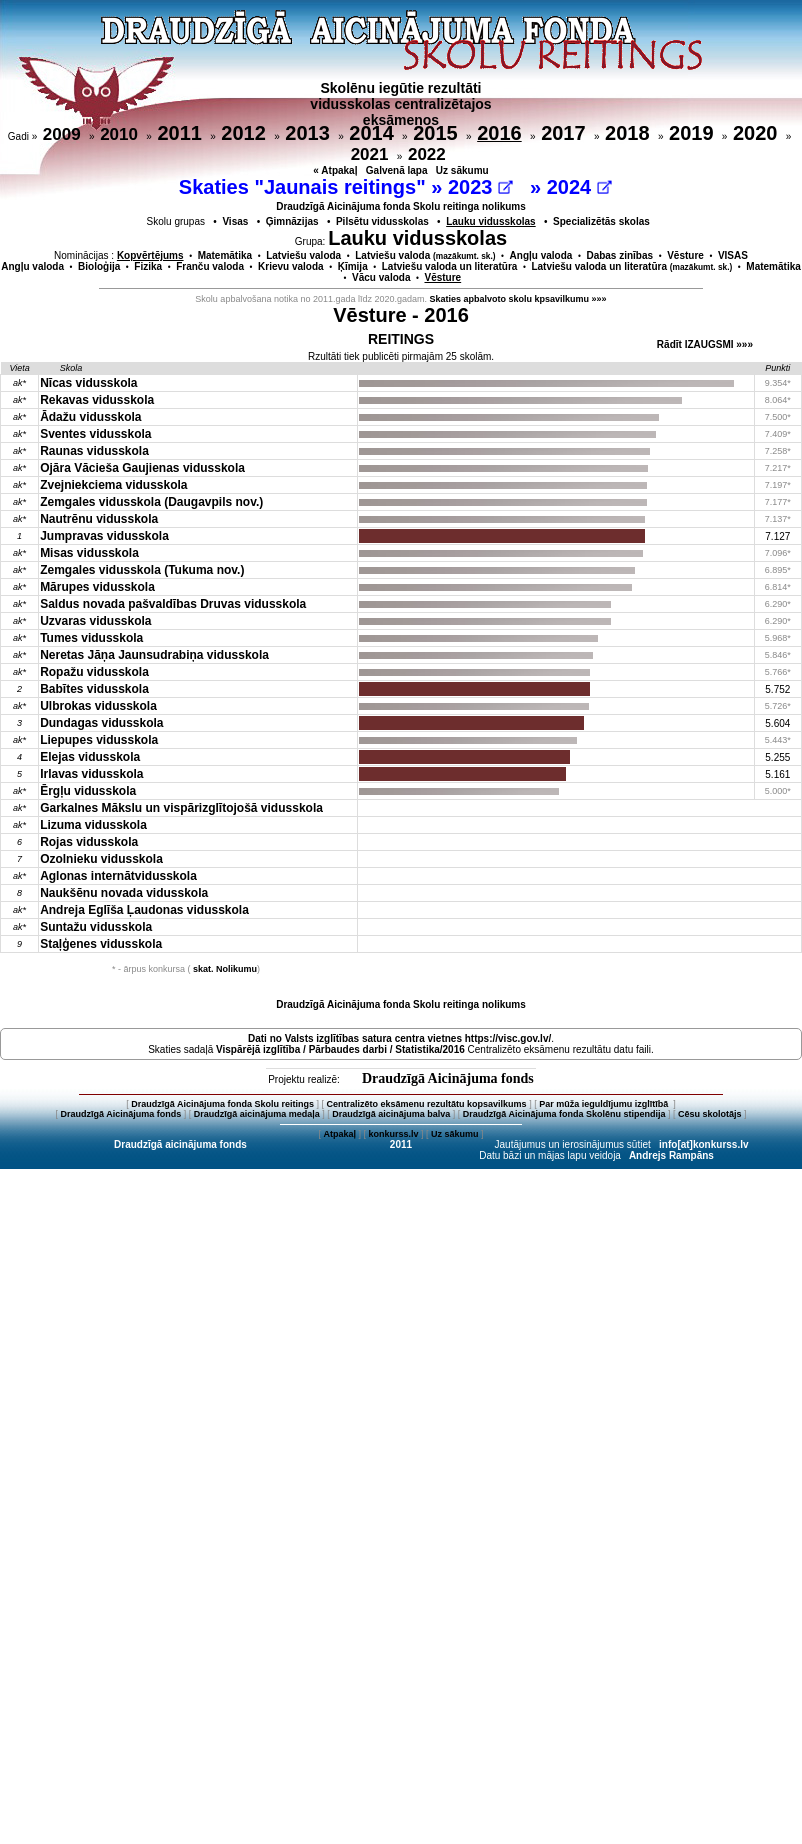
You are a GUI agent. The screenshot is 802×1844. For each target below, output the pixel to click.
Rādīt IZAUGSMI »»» (705, 344)
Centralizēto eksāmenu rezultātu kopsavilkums (427, 1104)
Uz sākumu (462, 170)
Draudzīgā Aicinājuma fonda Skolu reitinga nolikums (401, 206)
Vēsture (685, 255)
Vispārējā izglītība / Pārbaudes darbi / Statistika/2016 (340, 1049)
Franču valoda (210, 266)
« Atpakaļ (335, 170)
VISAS (733, 255)
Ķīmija (353, 266)
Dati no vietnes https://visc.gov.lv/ (399, 1038)
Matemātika (225, 255)
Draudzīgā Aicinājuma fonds (448, 1078)
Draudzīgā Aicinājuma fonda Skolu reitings (222, 1104)
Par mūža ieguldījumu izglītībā (605, 1104)
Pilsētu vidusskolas (382, 221)
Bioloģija (99, 266)
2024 (579, 187)
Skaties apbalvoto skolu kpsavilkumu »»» (518, 299)
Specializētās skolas (601, 221)
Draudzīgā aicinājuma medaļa (257, 1114)
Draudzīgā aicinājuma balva (391, 1114)
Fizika (148, 266)
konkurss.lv (393, 1134)
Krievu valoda (291, 266)
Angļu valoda (541, 255)
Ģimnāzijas (292, 221)
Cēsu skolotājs (710, 1114)
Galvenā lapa (397, 170)
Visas (235, 221)
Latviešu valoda (303, 255)
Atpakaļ (339, 1134)
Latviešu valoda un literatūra (450, 266)
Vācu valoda (381, 277)
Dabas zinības (619, 255)
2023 (480, 187)
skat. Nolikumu (225, 969)
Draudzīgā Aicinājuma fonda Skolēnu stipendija (564, 1114)
